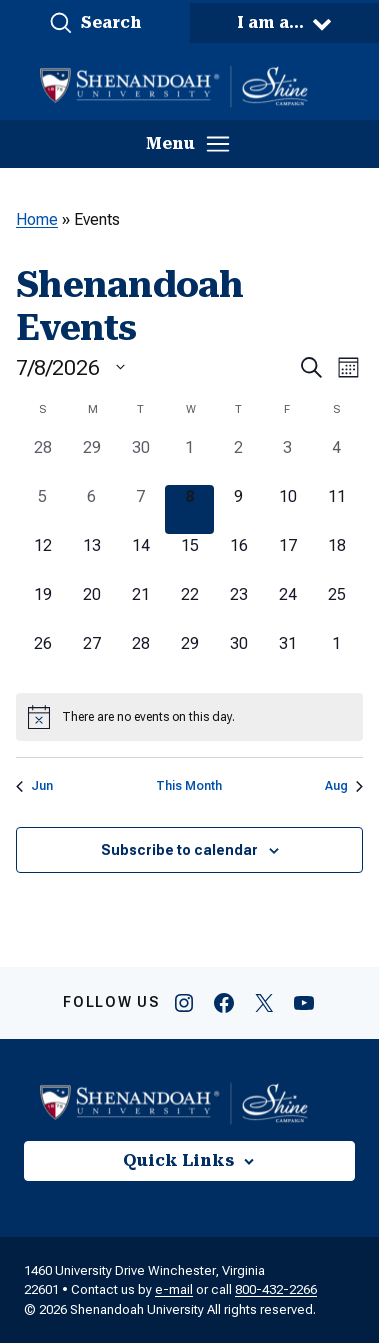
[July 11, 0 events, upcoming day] (336, 509)
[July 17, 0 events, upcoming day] (287, 558)
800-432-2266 (276, 1289)
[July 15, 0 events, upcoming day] (189, 558)
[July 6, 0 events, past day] (91, 509)
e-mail (174, 1289)
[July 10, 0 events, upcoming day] (287, 509)
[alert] (189, 717)
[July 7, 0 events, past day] (140, 509)
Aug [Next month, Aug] (344, 786)
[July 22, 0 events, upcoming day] (189, 607)
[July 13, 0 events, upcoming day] (91, 558)
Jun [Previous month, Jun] (34, 786)
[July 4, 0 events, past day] (336, 460)
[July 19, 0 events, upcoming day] (42, 607)
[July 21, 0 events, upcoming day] (140, 607)
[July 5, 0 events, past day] (42, 509)
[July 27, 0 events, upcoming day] (91, 656)
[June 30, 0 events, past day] (140, 460)
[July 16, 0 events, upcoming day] (238, 558)
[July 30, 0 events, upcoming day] (238, 656)
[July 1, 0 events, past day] (189, 460)
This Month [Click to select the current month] (189, 786)
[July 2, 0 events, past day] (238, 460)
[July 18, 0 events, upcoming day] (336, 558)
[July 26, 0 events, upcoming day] (42, 656)
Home (37, 219)
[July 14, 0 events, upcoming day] (140, 558)
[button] (95, 23)
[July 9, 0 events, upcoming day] (238, 509)
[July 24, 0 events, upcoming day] (287, 607)
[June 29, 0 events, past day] (91, 460)
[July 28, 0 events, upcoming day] (140, 656)
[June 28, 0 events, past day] (42, 460)
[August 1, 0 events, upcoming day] (336, 656)
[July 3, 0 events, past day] (287, 460)
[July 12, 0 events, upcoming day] (42, 558)
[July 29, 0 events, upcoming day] (189, 656)
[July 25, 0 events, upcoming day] (336, 607)
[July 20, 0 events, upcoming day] (91, 607)
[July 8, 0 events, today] (189, 509)
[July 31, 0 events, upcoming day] (287, 656)
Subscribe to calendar (179, 850)
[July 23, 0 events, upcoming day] (238, 607)
